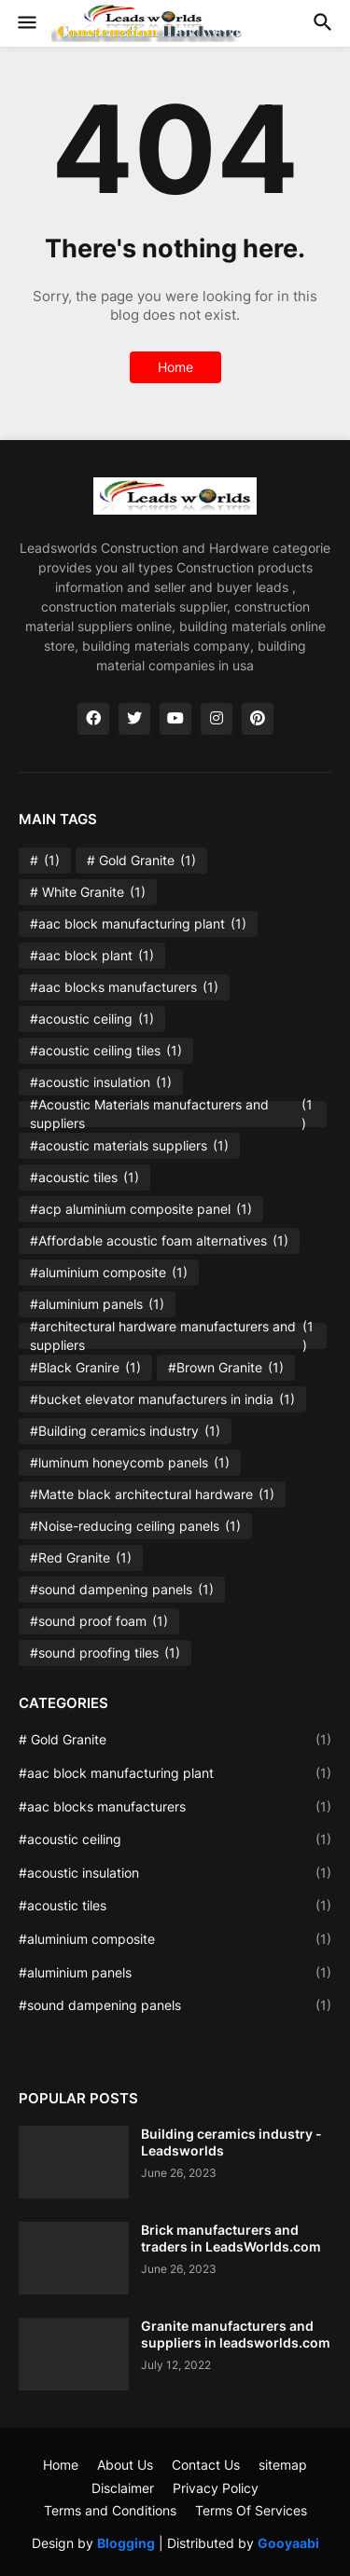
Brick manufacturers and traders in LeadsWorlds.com (231, 2238)
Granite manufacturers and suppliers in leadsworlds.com (235, 2334)
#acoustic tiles (84, 1177)
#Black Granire (85, 1367)
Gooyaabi (288, 2543)
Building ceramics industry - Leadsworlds (231, 2142)
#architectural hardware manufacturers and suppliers (172, 1336)
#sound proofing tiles (105, 1653)
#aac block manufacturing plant (138, 924)
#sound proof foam (99, 1621)
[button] (25, 23)
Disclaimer (122, 2488)
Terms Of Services (251, 2510)
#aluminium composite (109, 1272)
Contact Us (206, 2465)
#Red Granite (81, 1558)
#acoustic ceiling (92, 1019)
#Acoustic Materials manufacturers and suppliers (172, 1114)
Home (175, 367)
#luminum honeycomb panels (130, 1462)
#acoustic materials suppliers (129, 1145)
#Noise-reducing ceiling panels (135, 1526)
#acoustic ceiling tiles (106, 1050)
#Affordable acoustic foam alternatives (159, 1241)
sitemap (283, 2465)
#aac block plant (92, 955)
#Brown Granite (226, 1367)
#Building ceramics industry (125, 1431)
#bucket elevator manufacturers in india (162, 1399)
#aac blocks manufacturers (124, 987)
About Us (125, 2465)
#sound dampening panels (122, 1589)
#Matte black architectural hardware (152, 1494)
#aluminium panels (97, 1304)
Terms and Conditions (110, 2510)
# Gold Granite (141, 860)
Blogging (126, 2543)
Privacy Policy (216, 2488)
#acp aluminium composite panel (141, 1209)
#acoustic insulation (101, 1082)
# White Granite (88, 892)
